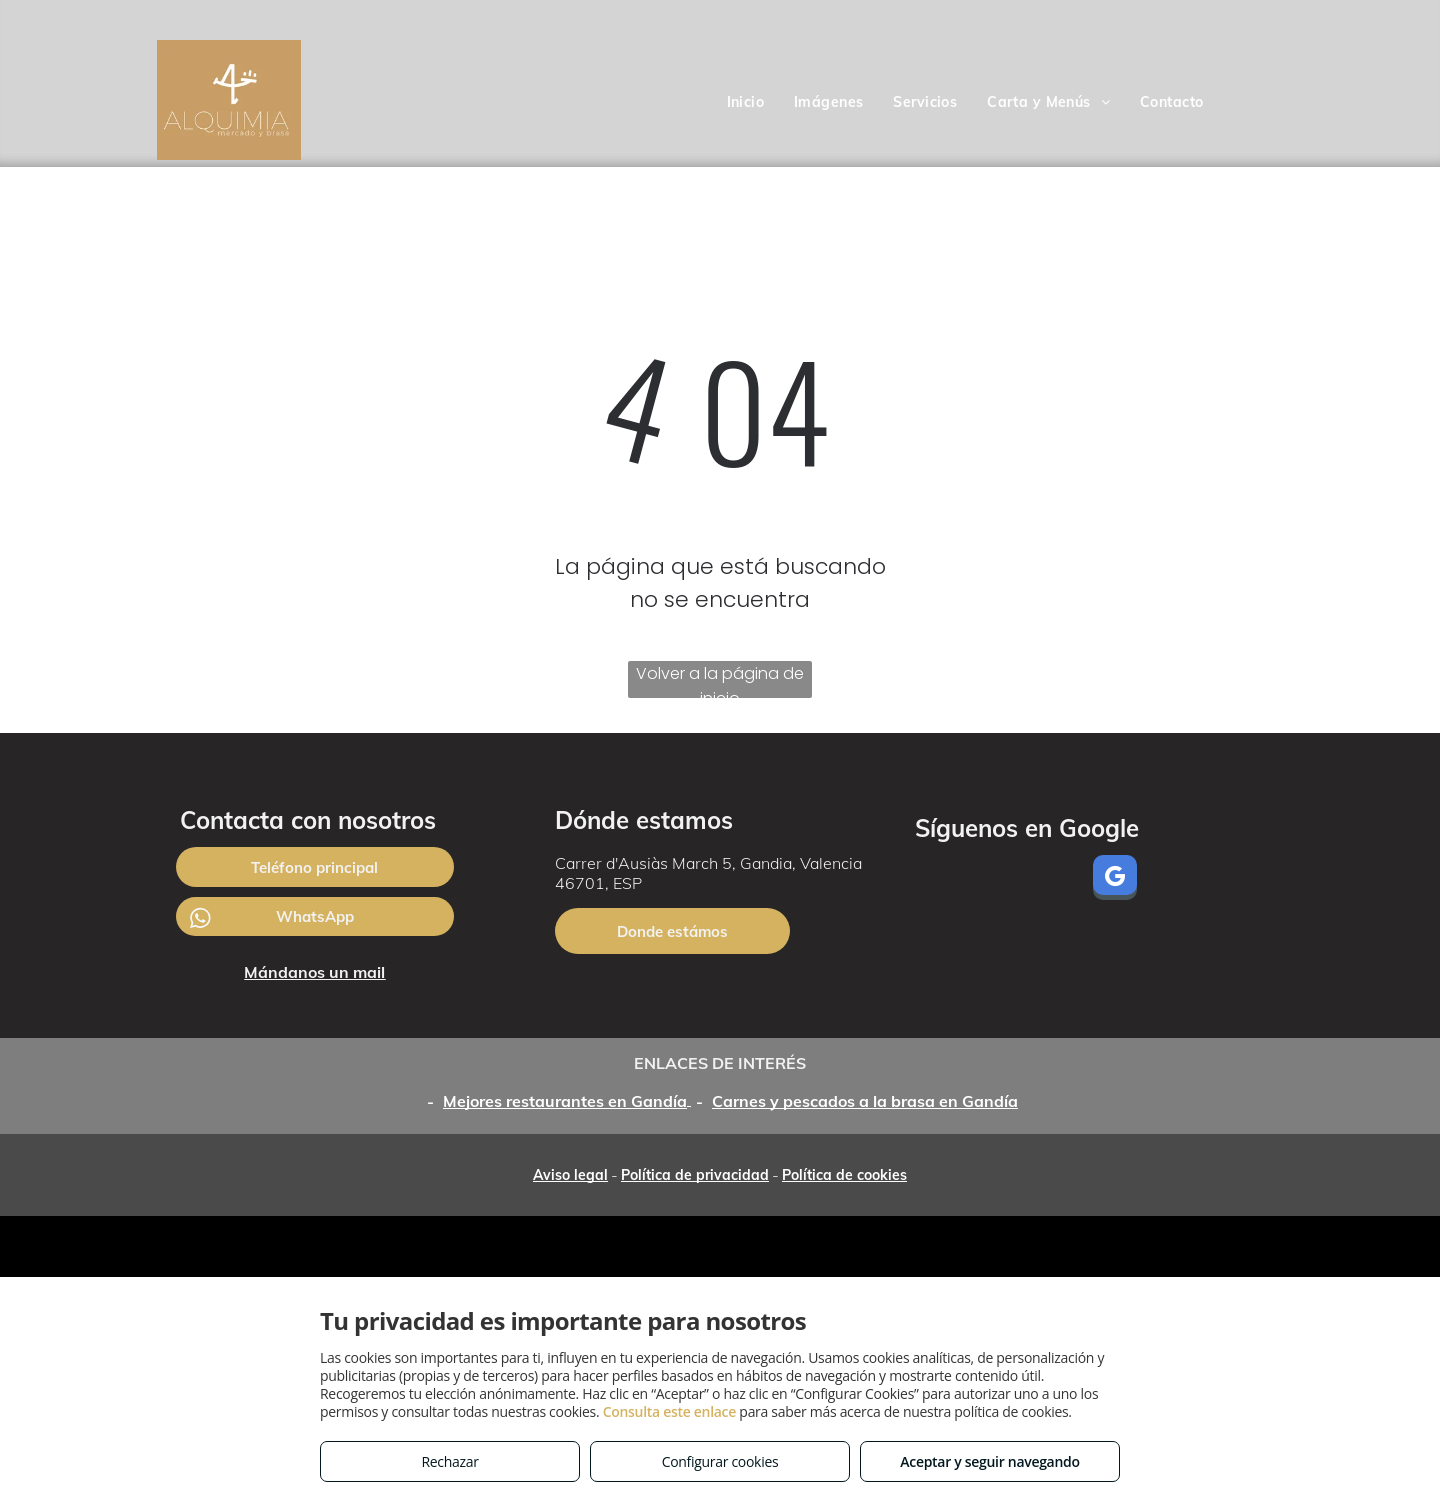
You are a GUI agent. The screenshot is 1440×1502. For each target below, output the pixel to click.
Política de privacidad (695, 1175)
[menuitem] (746, 103)
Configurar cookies (720, 1461)
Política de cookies (844, 1175)
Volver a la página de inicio (720, 680)
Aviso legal (570, 1175)
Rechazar (449, 1461)
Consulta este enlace (669, 1411)
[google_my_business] (1115, 880)
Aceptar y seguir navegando (989, 1461)
